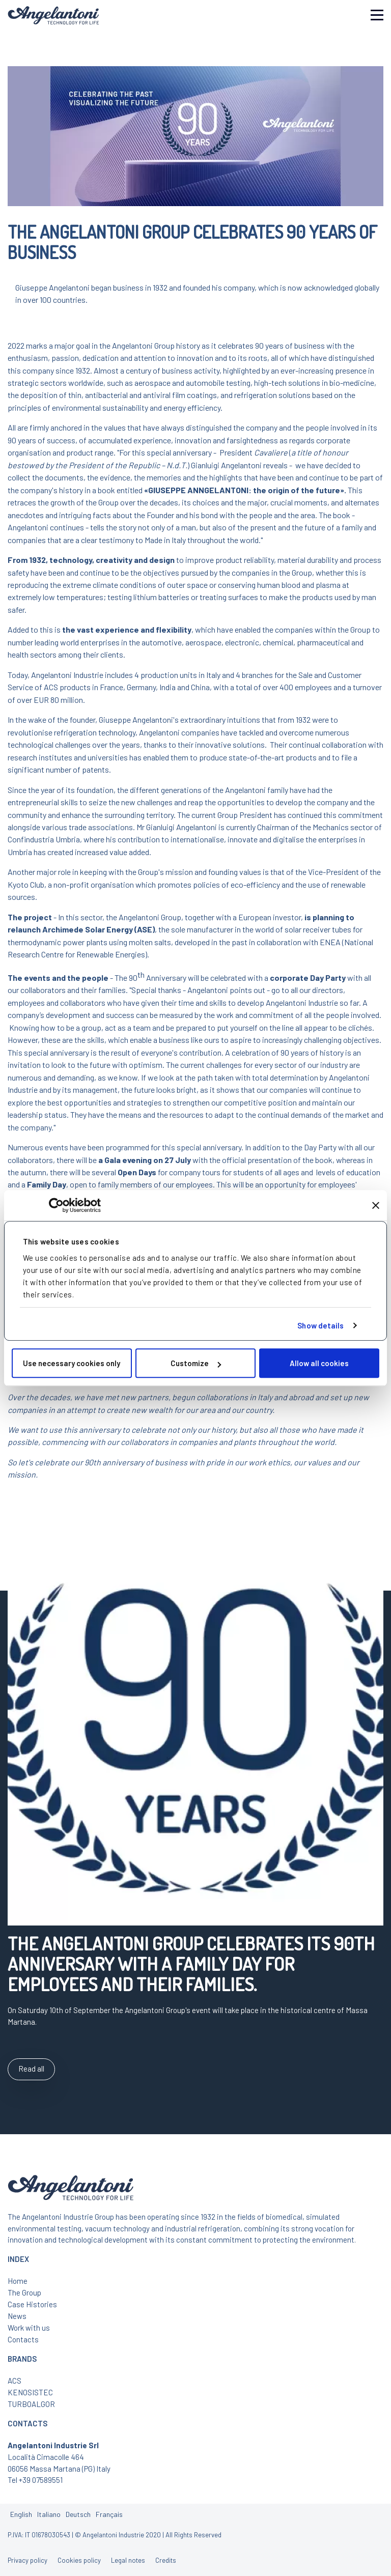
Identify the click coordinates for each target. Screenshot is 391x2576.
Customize (196, 1363)
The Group (24, 2292)
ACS (14, 2380)
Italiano (49, 2514)
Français (109, 2514)
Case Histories (32, 2304)
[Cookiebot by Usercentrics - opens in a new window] (56, 1205)
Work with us (29, 2327)
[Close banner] (375, 1205)
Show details (320, 1325)
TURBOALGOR (31, 2404)
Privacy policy (27, 2560)
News (17, 2315)
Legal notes (128, 2560)
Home (17, 2280)
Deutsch (78, 2514)
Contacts (23, 2339)
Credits (165, 2560)
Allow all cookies (319, 1363)
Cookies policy (79, 2560)
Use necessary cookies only (71, 1363)
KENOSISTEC (30, 2392)
